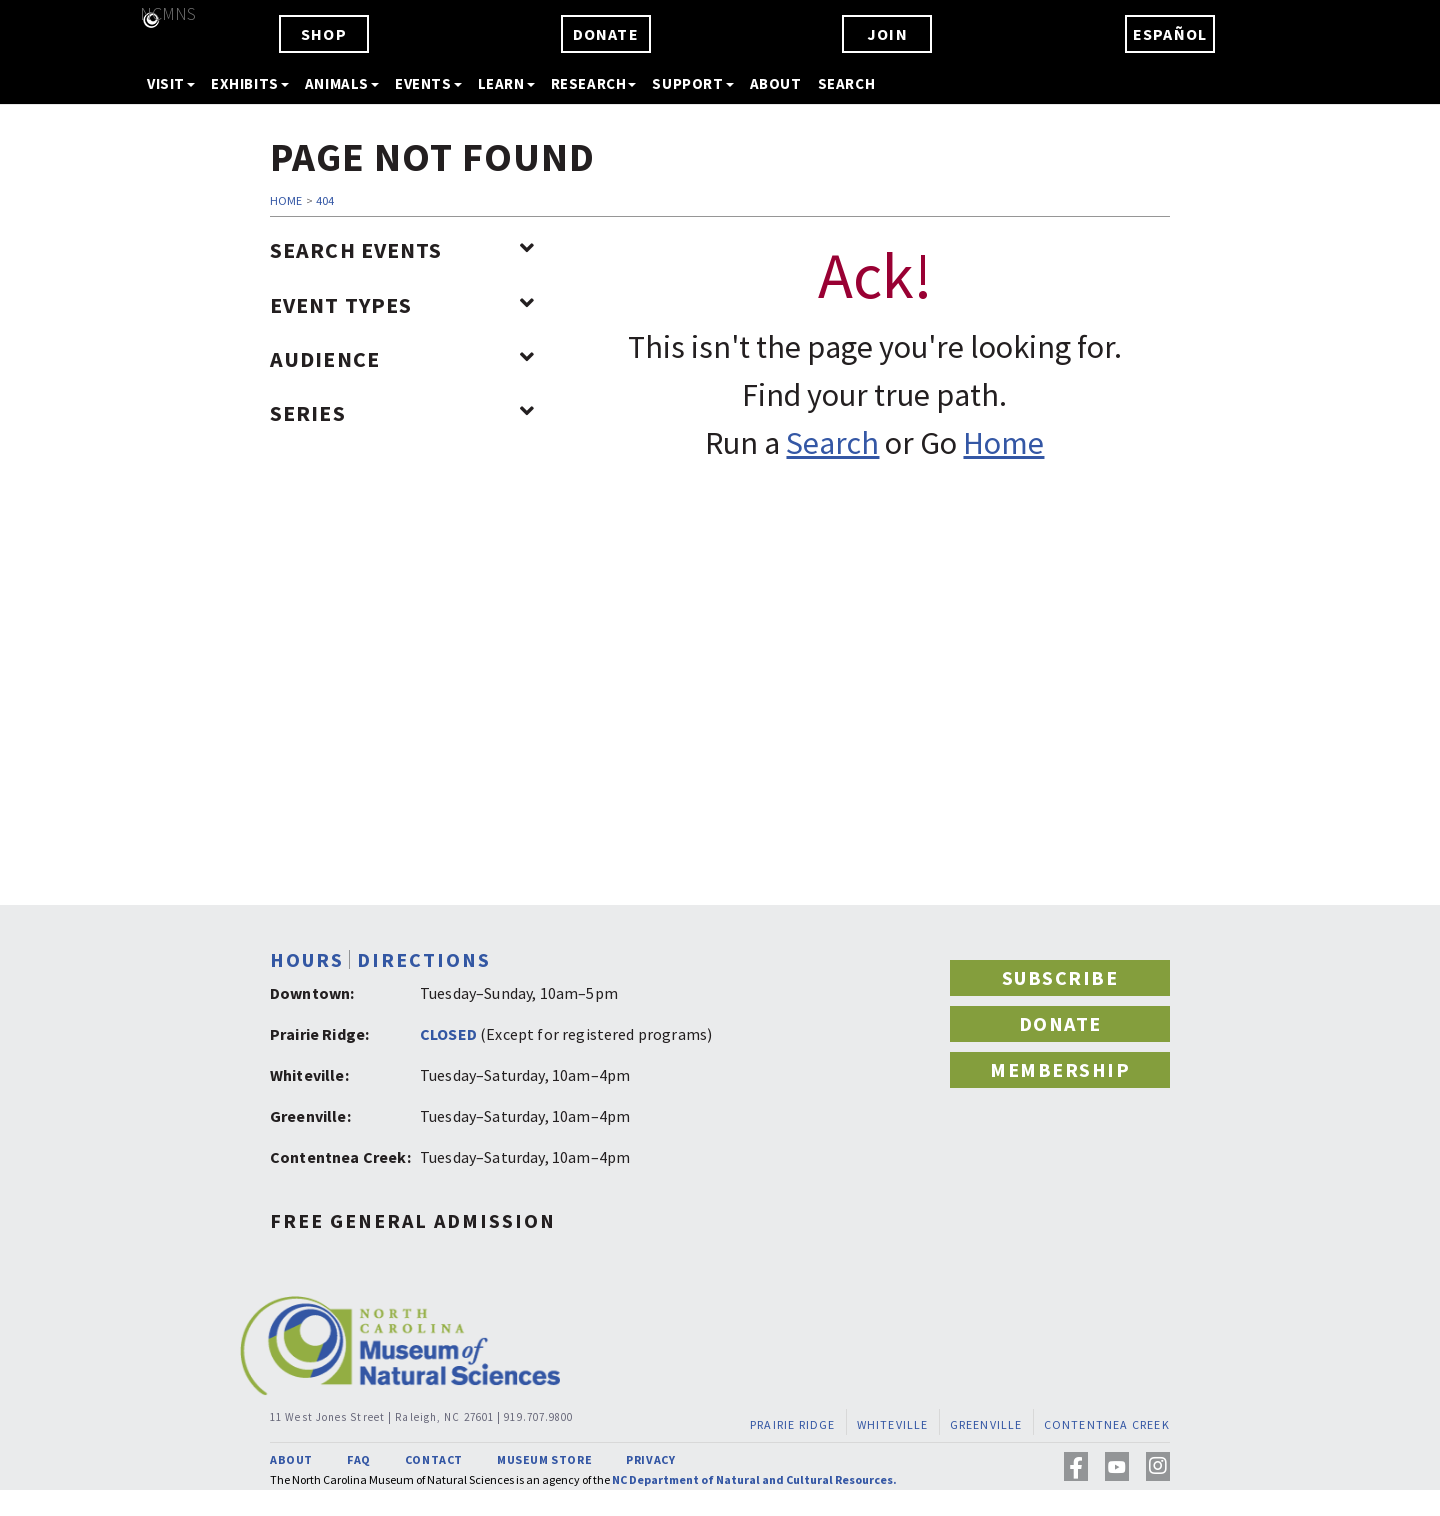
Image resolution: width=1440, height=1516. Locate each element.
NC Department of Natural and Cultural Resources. (754, 1479)
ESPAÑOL (1170, 34)
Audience (402, 359)
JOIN (887, 34)
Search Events (402, 250)
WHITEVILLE (893, 1424)
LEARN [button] (506, 83)
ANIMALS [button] (342, 83)
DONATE (606, 34)
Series (402, 413)
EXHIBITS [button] (250, 83)
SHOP (324, 34)
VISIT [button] (171, 83)
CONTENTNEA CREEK (1107, 1424)
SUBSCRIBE (1060, 977)
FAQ (359, 1459)
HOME (286, 200)
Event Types (402, 305)
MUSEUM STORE (544, 1459)
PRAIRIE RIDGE (793, 1424)
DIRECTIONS (424, 959)
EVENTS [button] (428, 83)
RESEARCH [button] (594, 83)
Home (1003, 443)
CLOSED (448, 1034)
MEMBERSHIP (1060, 1069)
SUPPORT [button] (692, 83)
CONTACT (434, 1459)
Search (832, 443)
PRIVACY (650, 1459)
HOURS (307, 959)
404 (325, 200)
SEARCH (847, 83)
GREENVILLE (986, 1424)
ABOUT (776, 83)
